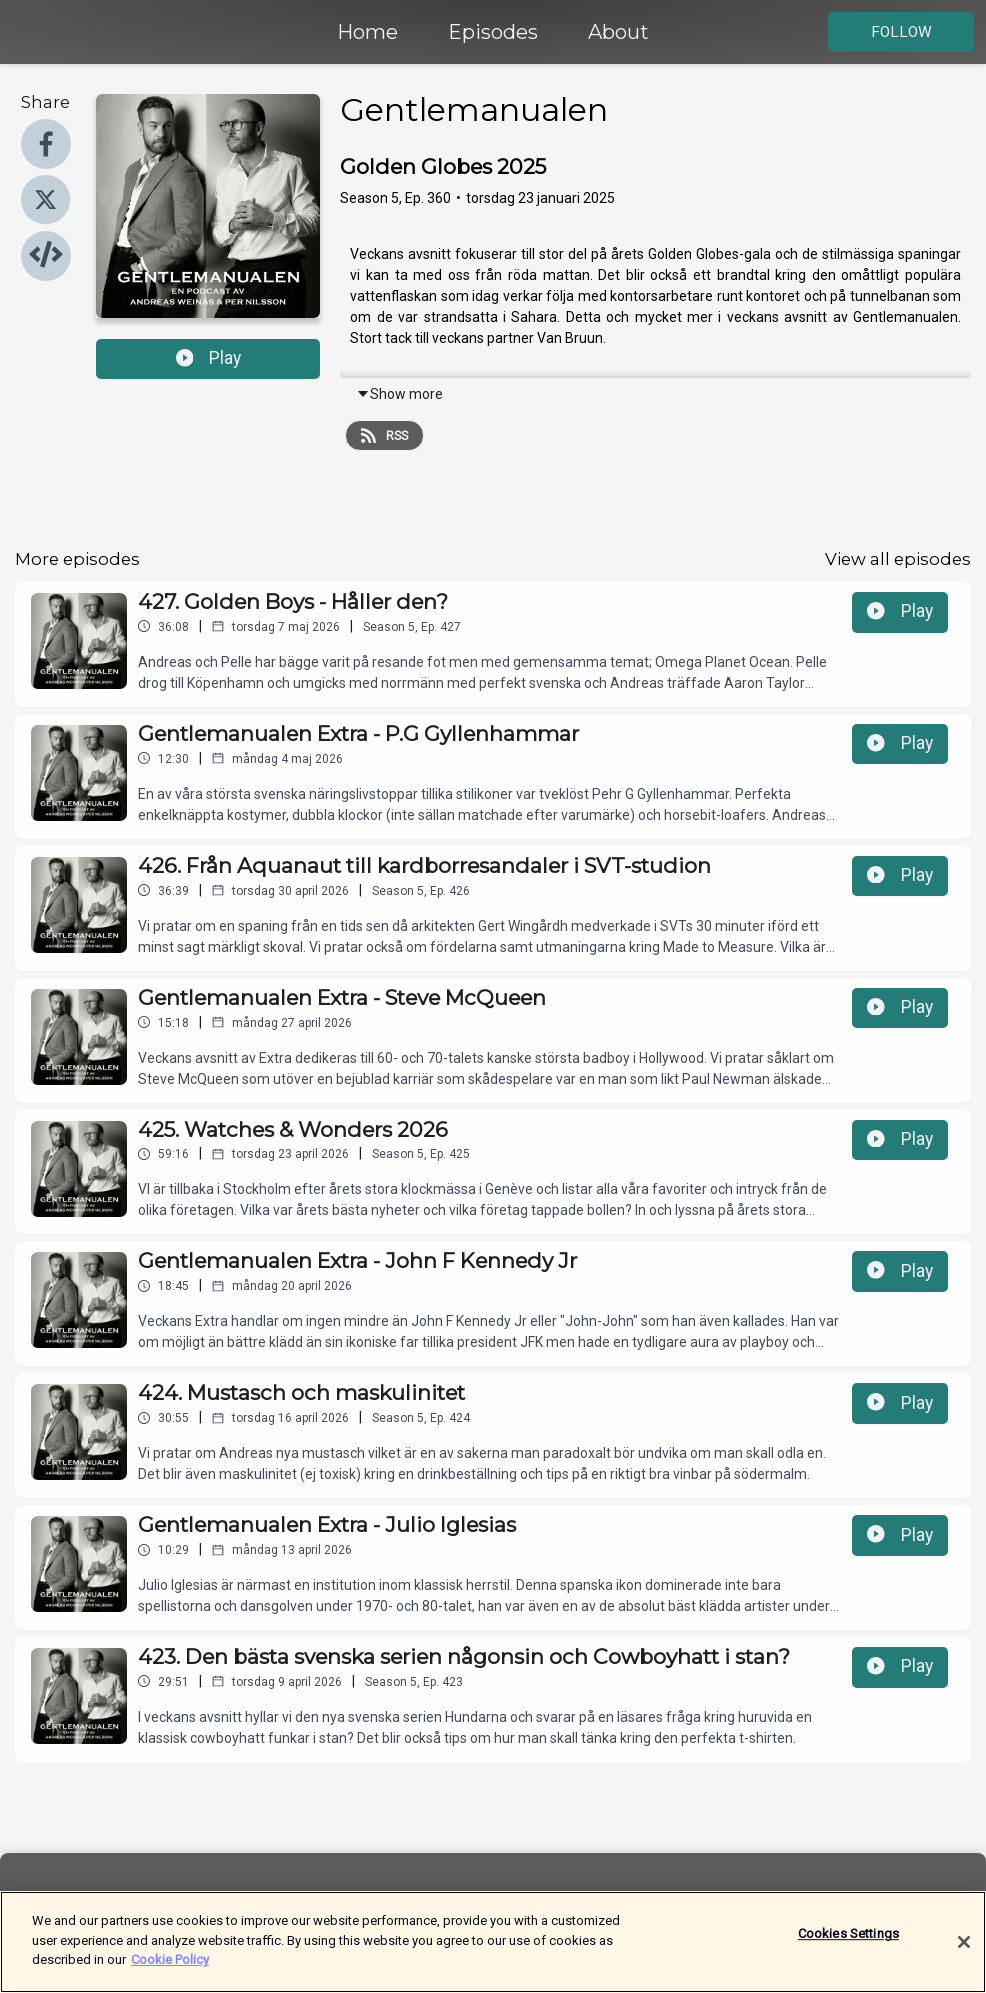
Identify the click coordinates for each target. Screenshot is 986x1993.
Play (209, 358)
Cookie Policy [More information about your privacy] (170, 1971)
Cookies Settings (848, 1945)
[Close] (964, 1954)
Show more (399, 394)
